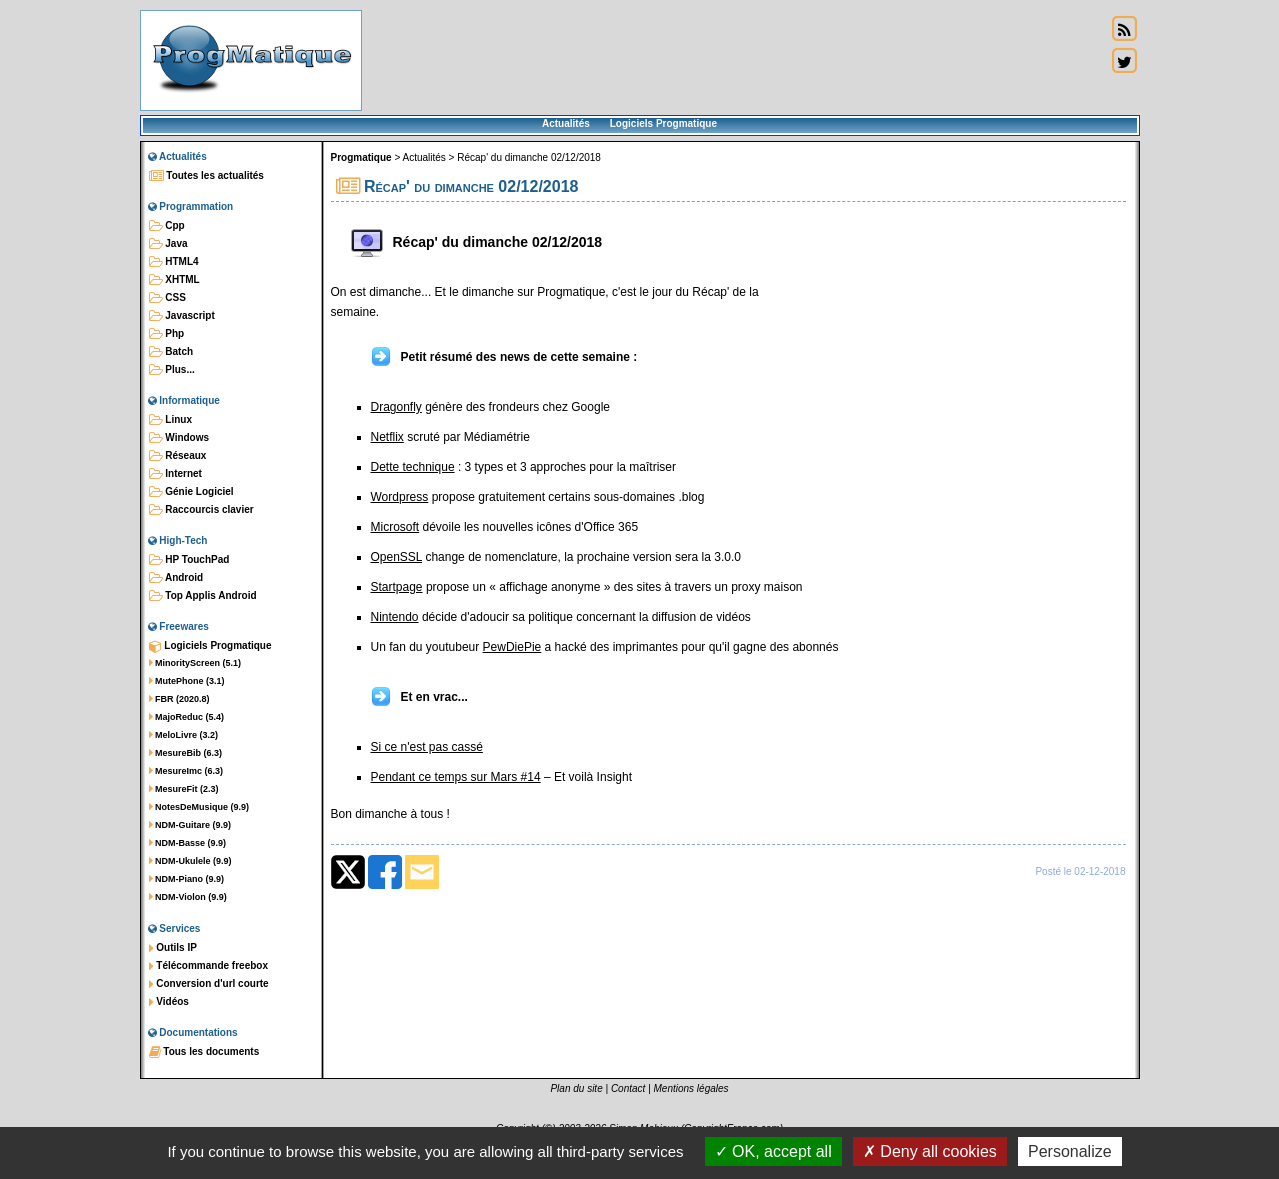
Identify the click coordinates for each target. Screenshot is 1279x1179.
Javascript (182, 316)
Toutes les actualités (206, 176)
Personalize (1070, 1151)
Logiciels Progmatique (663, 123)
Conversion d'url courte (209, 984)
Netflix (387, 437)
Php (167, 334)
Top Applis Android (203, 596)
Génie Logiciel (191, 492)
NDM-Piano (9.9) (187, 879)
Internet (175, 474)
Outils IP (173, 948)
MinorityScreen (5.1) (195, 663)
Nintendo (395, 617)
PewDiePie (512, 647)
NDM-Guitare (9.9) (190, 825)
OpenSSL (397, 557)
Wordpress (400, 497)
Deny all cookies (930, 1151)
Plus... (172, 370)
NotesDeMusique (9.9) (199, 807)
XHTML (174, 280)
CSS (167, 298)
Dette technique (413, 467)
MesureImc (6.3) (186, 771)
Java (168, 244)
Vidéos (169, 1002)
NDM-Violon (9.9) (188, 897)
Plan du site (576, 1088)
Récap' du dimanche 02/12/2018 (529, 157)
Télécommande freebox (208, 966)
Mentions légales (691, 1088)
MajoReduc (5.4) (187, 717)
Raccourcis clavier (201, 510)
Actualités (566, 123)
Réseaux (178, 456)
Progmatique (361, 157)
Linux (170, 420)
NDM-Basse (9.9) (188, 843)
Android (176, 578)
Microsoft (395, 527)
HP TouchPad (189, 560)
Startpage (397, 587)
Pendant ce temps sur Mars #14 (456, 777)
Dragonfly (396, 407)
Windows (179, 438)
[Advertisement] (734, 60)
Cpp (167, 226)
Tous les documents (204, 1052)
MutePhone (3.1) (187, 681)
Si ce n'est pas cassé (427, 747)
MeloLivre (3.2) (184, 735)
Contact (628, 1088)
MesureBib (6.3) (186, 753)
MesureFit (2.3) (184, 789)
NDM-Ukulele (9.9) (190, 861)
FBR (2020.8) (179, 699)
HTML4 (174, 262)
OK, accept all (773, 1151)
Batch (171, 352)
